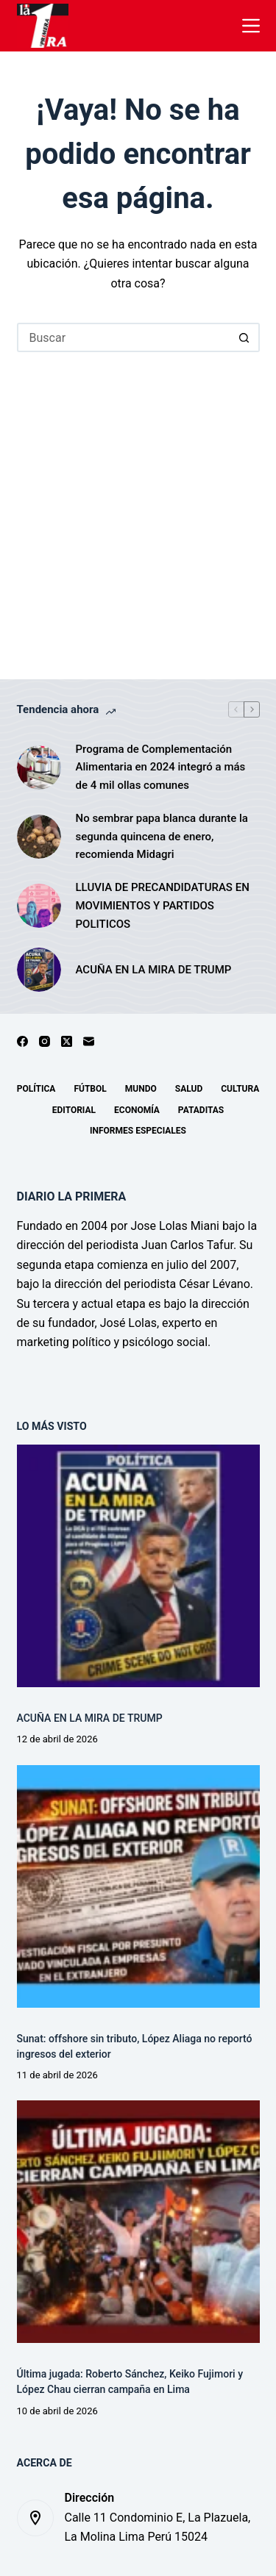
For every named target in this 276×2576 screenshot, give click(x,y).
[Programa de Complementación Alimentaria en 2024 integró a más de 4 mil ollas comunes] (39, 767)
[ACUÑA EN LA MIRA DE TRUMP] (39, 970)
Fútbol (90, 1089)
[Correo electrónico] (88, 1041)
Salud (188, 1089)
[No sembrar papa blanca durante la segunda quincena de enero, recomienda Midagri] (39, 837)
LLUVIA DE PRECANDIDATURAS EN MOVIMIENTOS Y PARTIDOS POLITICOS (163, 906)
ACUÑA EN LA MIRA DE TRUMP (154, 969)
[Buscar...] (123, 337)
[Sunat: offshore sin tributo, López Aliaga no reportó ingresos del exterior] (138, 1886)
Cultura (240, 1089)
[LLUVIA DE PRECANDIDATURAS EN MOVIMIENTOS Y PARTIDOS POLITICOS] (39, 906)
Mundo (141, 1089)
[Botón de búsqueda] (245, 337)
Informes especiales (138, 1131)
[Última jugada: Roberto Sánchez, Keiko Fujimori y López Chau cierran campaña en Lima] (138, 2221)
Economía (137, 1110)
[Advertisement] (138, 497)
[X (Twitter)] (66, 1041)
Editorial (74, 1110)
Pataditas (201, 1110)
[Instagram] (44, 1041)
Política (36, 1089)
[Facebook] (22, 1041)
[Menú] (251, 26)
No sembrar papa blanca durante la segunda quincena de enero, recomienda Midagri (162, 837)
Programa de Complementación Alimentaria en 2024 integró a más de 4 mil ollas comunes (161, 768)
